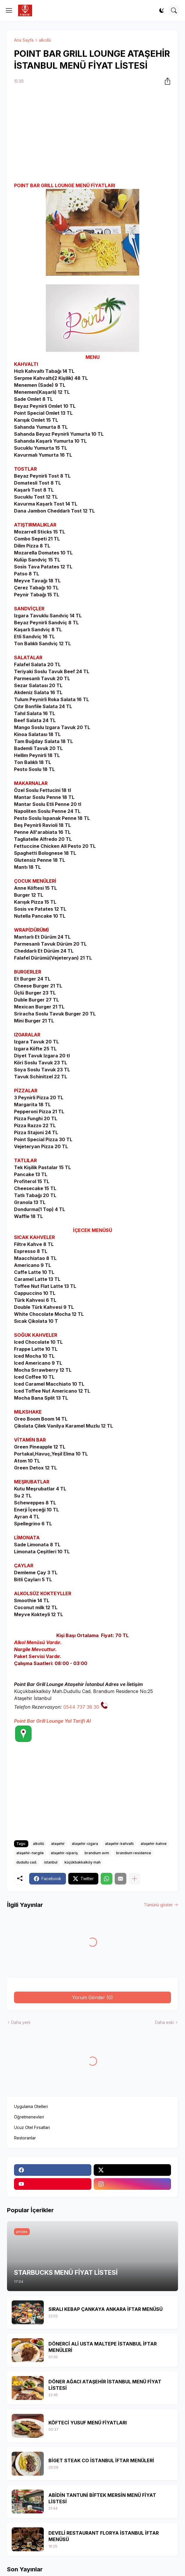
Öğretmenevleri (29, 2116)
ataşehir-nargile (30, 1853)
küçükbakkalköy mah (82, 1862)
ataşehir (58, 1843)
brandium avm (97, 1853)
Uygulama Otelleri (31, 2106)
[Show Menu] (9, 10)
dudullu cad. (26, 1862)
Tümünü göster (158, 1904)
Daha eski (164, 2022)
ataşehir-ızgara (85, 1843)
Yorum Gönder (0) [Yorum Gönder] (92, 1997)
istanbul (50, 1862)
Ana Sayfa (24, 40)
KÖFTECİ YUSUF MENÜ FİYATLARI (87, 2423)
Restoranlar (25, 2137)
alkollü (45, 40)
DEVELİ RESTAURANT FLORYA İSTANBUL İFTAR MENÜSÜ (103, 2536)
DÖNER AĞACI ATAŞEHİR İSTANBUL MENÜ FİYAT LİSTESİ (104, 2385)
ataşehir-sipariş (64, 1853)
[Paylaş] (165, 81)
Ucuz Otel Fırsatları (32, 2127)
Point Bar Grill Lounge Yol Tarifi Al (52, 1721)
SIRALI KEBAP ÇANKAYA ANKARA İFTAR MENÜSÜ (105, 2309)
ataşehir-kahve (154, 1843)
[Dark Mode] (161, 10)
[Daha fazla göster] (134, 1878)
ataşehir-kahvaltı (119, 1843)
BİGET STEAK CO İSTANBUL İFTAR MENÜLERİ (101, 2460)
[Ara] (174, 10)
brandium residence (133, 1853)
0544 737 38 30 (81, 1707)
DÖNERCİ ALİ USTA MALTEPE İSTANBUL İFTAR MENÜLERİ (102, 2347)
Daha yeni (20, 2022)
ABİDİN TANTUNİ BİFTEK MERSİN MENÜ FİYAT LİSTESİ (102, 2498)
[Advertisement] (92, 134)
